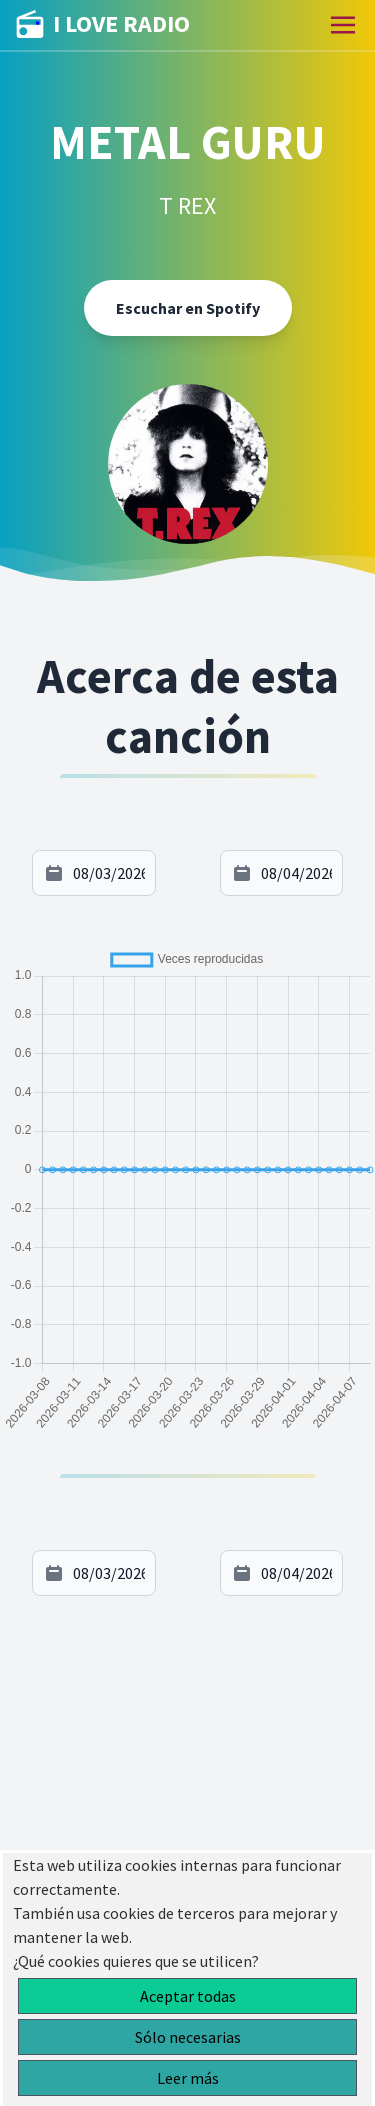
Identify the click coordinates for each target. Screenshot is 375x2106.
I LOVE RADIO (103, 25)
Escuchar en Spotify (188, 308)
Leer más (188, 2078)
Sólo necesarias (188, 2037)
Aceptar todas (188, 1996)
